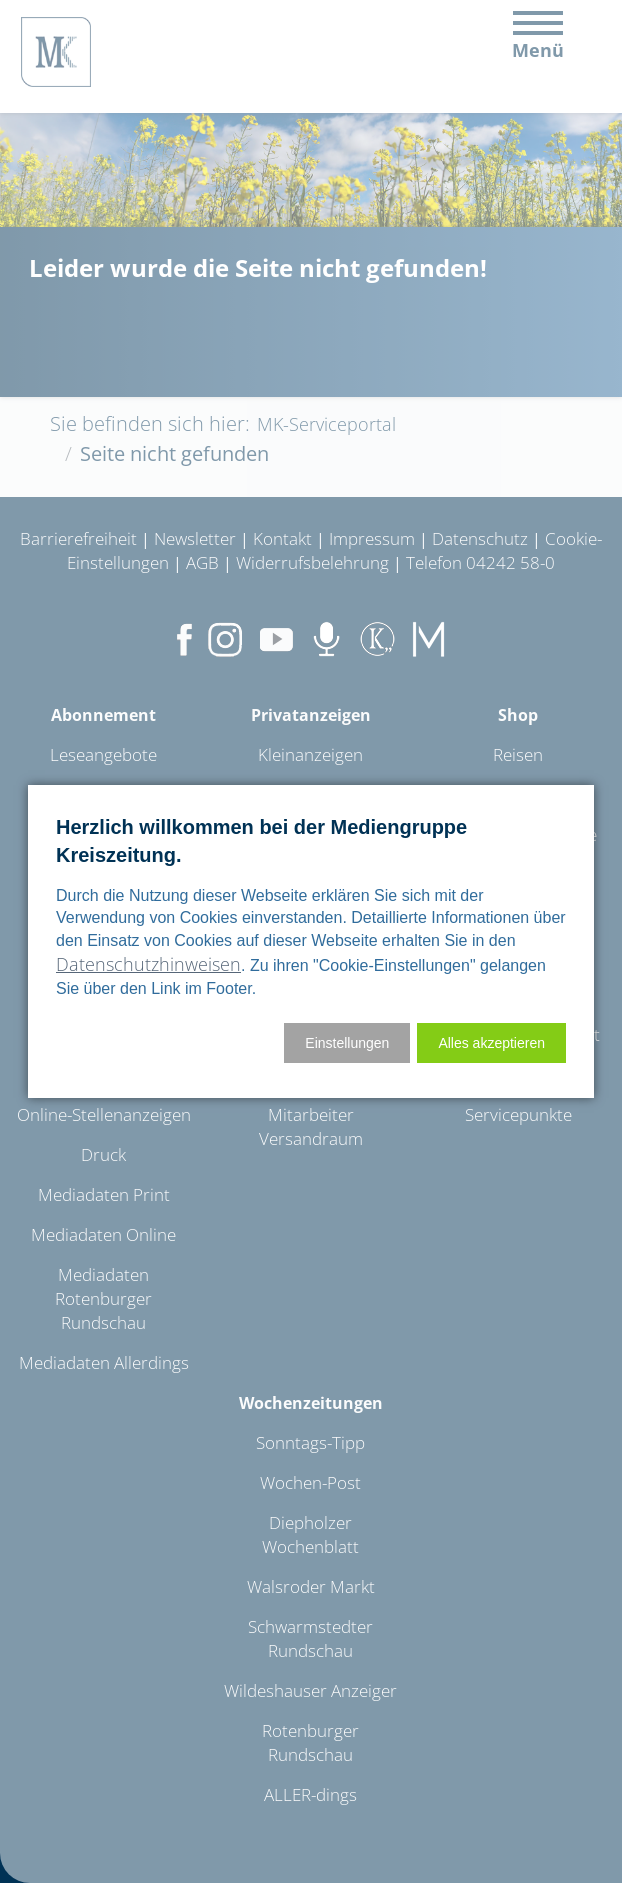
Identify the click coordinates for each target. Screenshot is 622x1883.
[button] (491, 1043)
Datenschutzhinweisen (148, 964)
